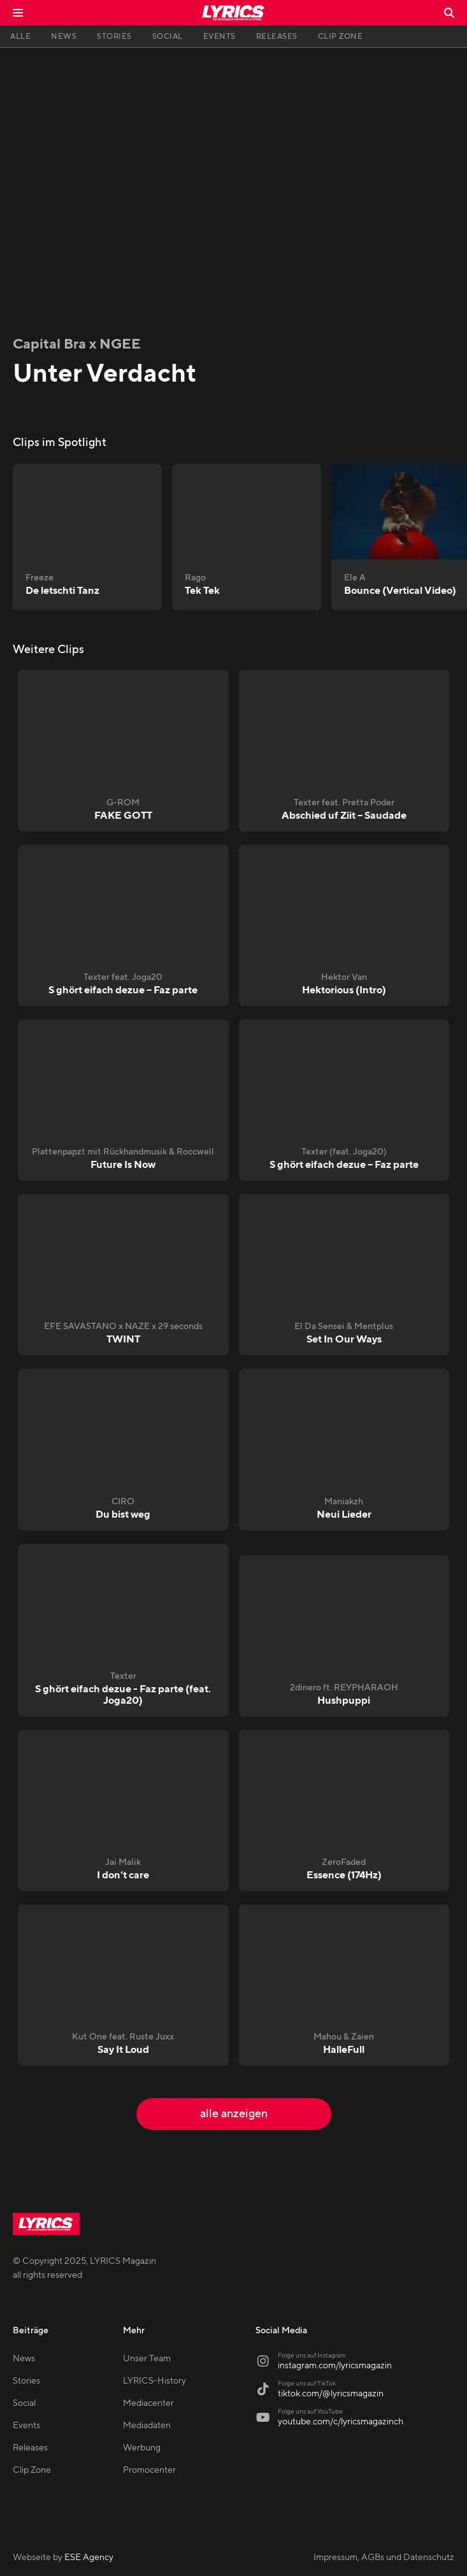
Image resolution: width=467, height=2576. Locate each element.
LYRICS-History (154, 2381)
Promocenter (149, 2470)
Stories (26, 2381)
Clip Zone (32, 2470)
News (24, 2358)
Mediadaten (147, 2425)
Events (26, 2425)
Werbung (142, 2448)
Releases (30, 2448)
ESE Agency (88, 2557)
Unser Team (147, 2358)
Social (24, 2403)
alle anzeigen (234, 2113)
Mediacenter (148, 2403)
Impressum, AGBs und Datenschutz (383, 2557)
